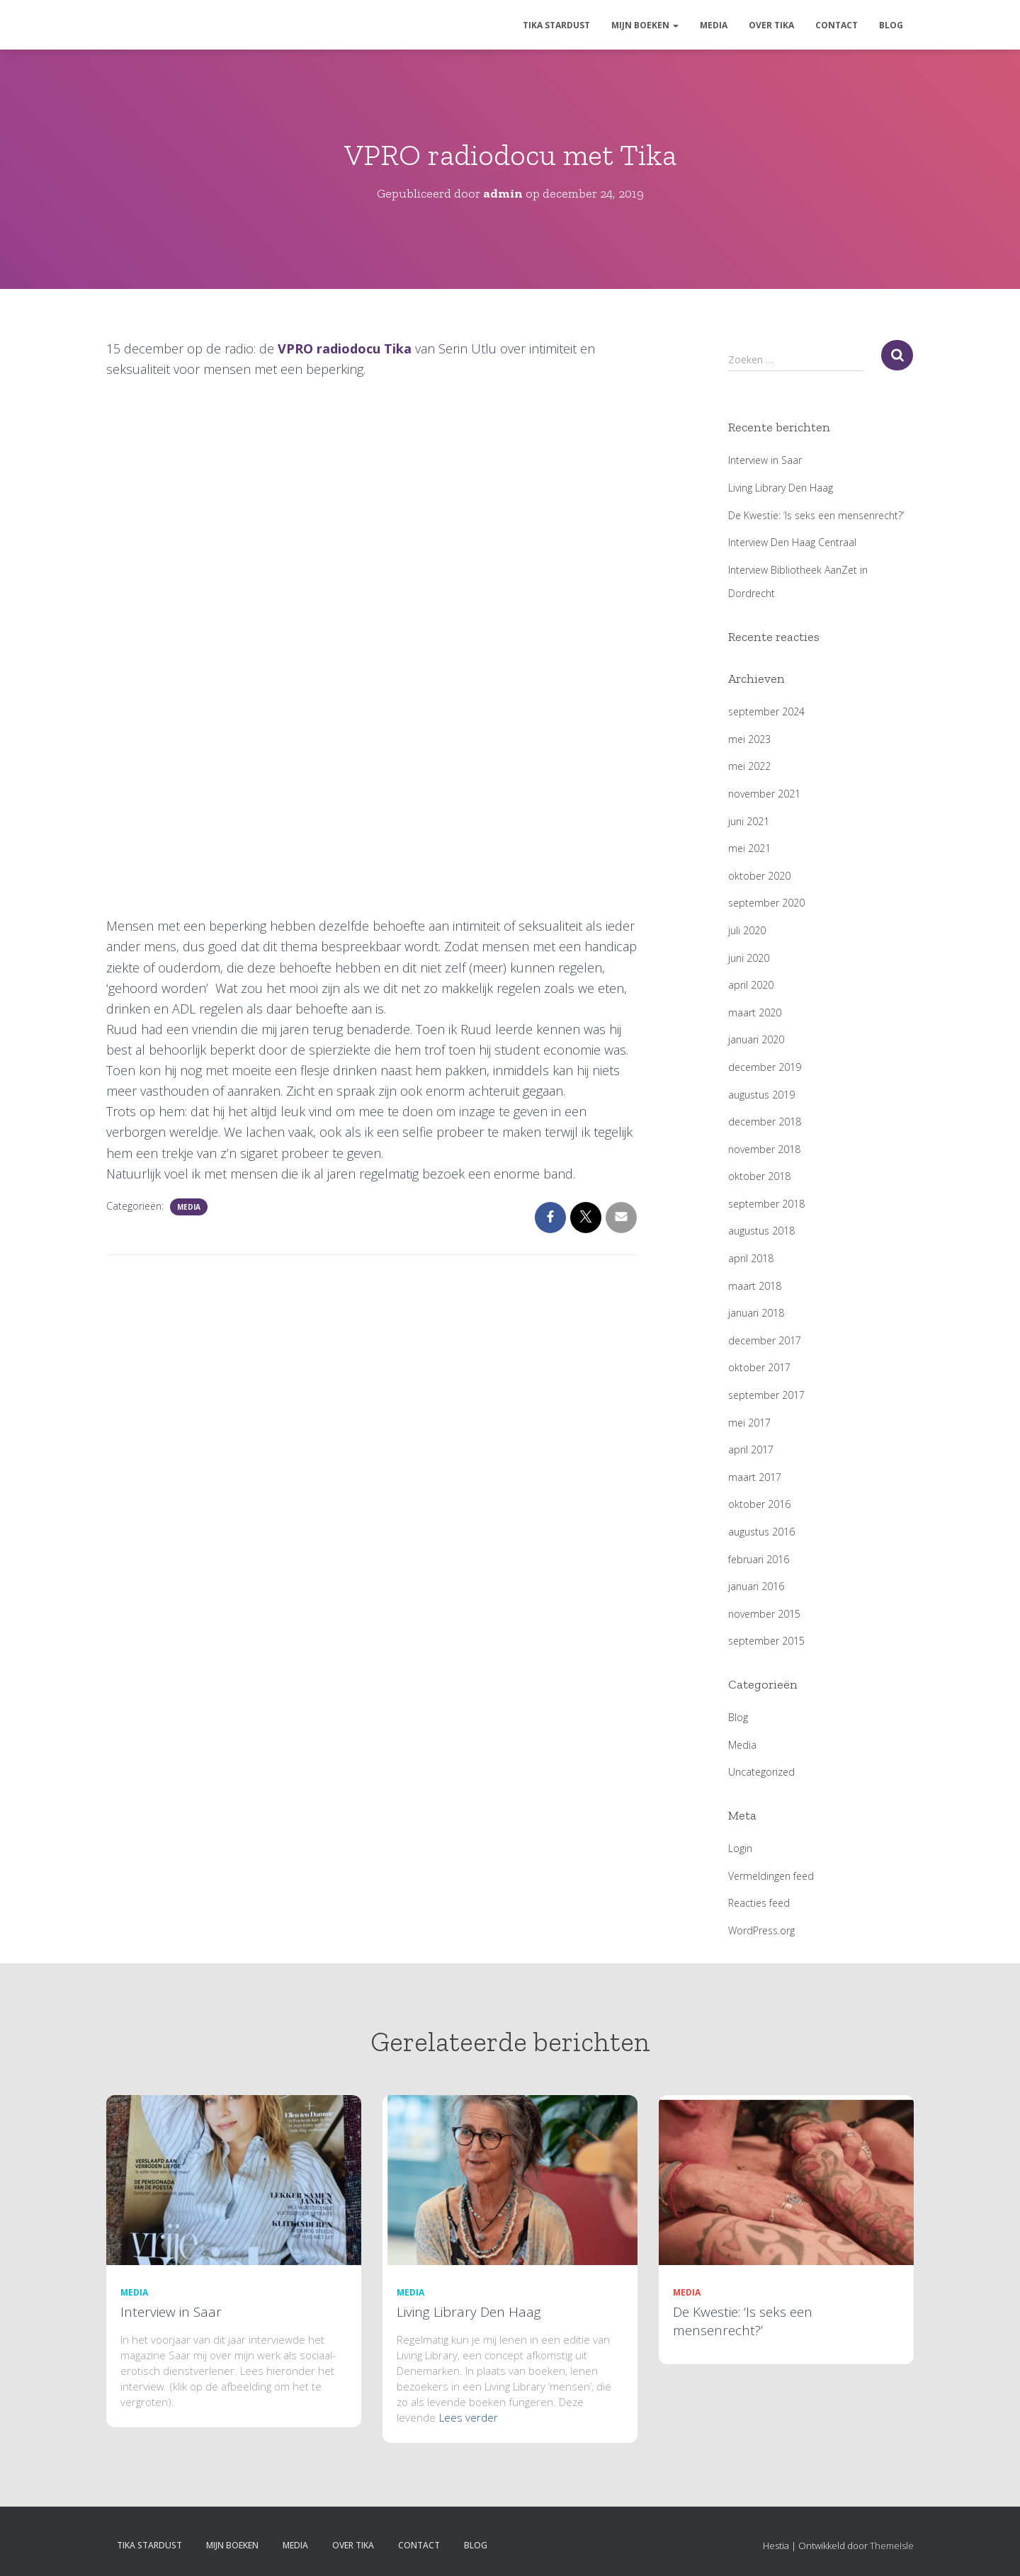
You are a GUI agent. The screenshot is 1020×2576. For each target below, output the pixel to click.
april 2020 (751, 985)
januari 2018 (756, 1313)
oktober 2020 (759, 876)
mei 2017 (749, 1422)
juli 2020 (747, 930)
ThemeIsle (892, 2545)
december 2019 (764, 1067)
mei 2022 (749, 766)
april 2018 (751, 1258)
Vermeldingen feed (771, 1876)
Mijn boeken (645, 25)
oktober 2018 (759, 1176)
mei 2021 (749, 848)
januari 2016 (756, 1586)
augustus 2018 (761, 1230)
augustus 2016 (761, 1531)
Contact (836, 25)
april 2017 (751, 1449)
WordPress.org (761, 1930)
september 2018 (766, 1203)
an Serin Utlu (459, 348)
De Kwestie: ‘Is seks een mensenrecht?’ (816, 515)
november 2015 (764, 1614)
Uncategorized (761, 1771)
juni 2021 (748, 821)
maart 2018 (754, 1286)
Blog (891, 25)
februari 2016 (758, 1559)
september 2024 (766, 711)
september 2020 (766, 902)
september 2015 (766, 1640)
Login (740, 1848)
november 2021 (764, 793)
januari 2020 (756, 1039)
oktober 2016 (759, 1504)
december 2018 (764, 1121)
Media (713, 25)
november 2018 (764, 1149)
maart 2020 (754, 1012)
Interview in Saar (765, 460)
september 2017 (766, 1395)
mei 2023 (749, 739)
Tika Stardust (556, 25)
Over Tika (771, 25)
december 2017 (764, 1340)
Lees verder (468, 2417)
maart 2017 (754, 1477)
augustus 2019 (761, 1094)
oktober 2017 (759, 1367)
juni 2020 (748, 958)
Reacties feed (759, 1903)
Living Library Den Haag (780, 487)
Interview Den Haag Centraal (792, 542)
